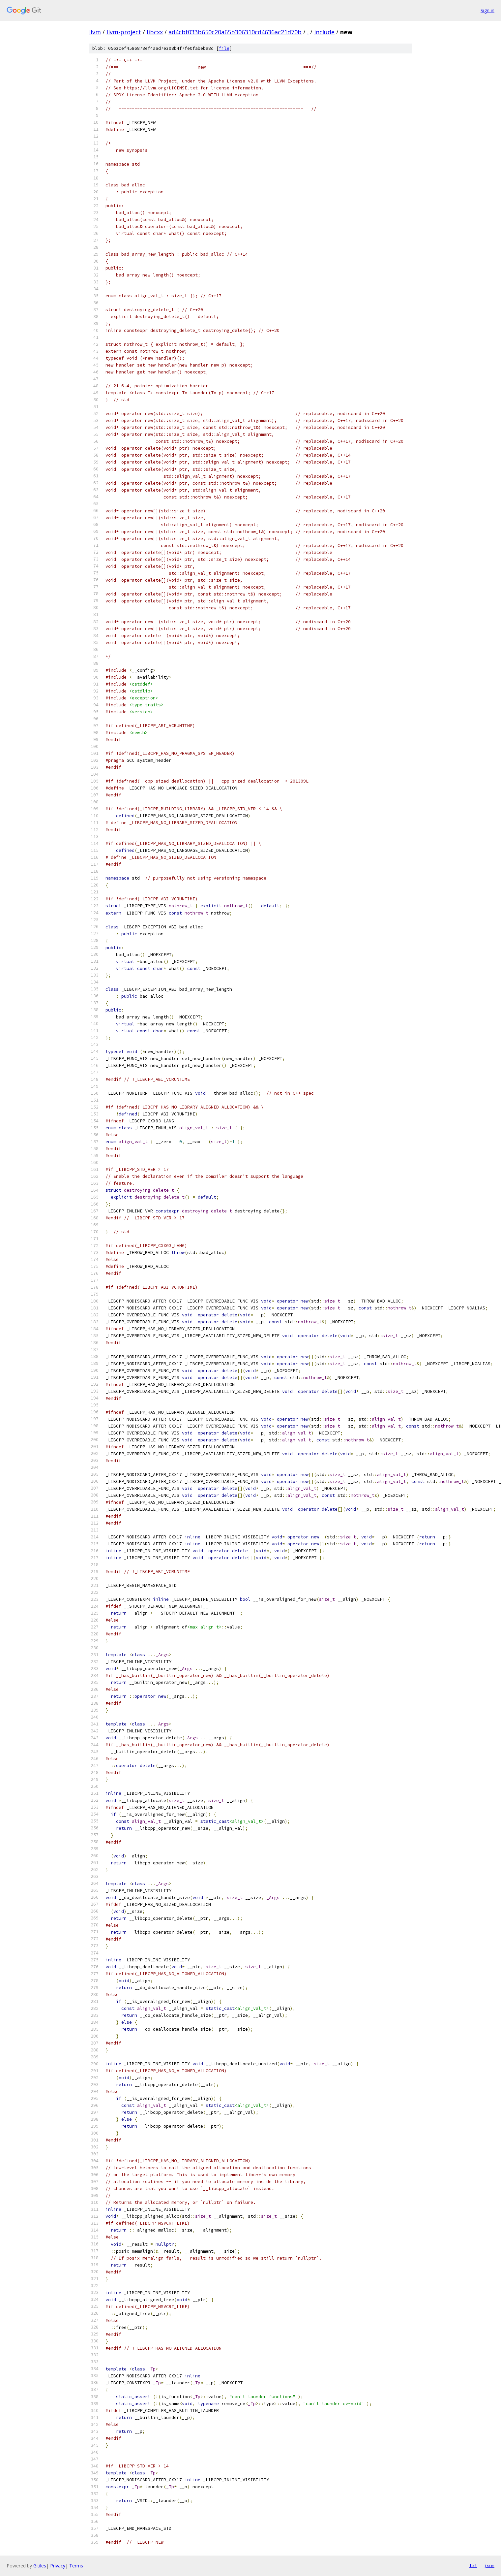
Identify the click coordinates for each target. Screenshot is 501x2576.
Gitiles (39, 2565)
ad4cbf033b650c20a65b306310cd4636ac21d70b (235, 32)
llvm (95, 32)
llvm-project (123, 32)
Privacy (57, 2565)
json (489, 2565)
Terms (76, 2565)
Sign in (487, 10)
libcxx (155, 32)
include (324, 32)
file (224, 48)
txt (473, 2565)
